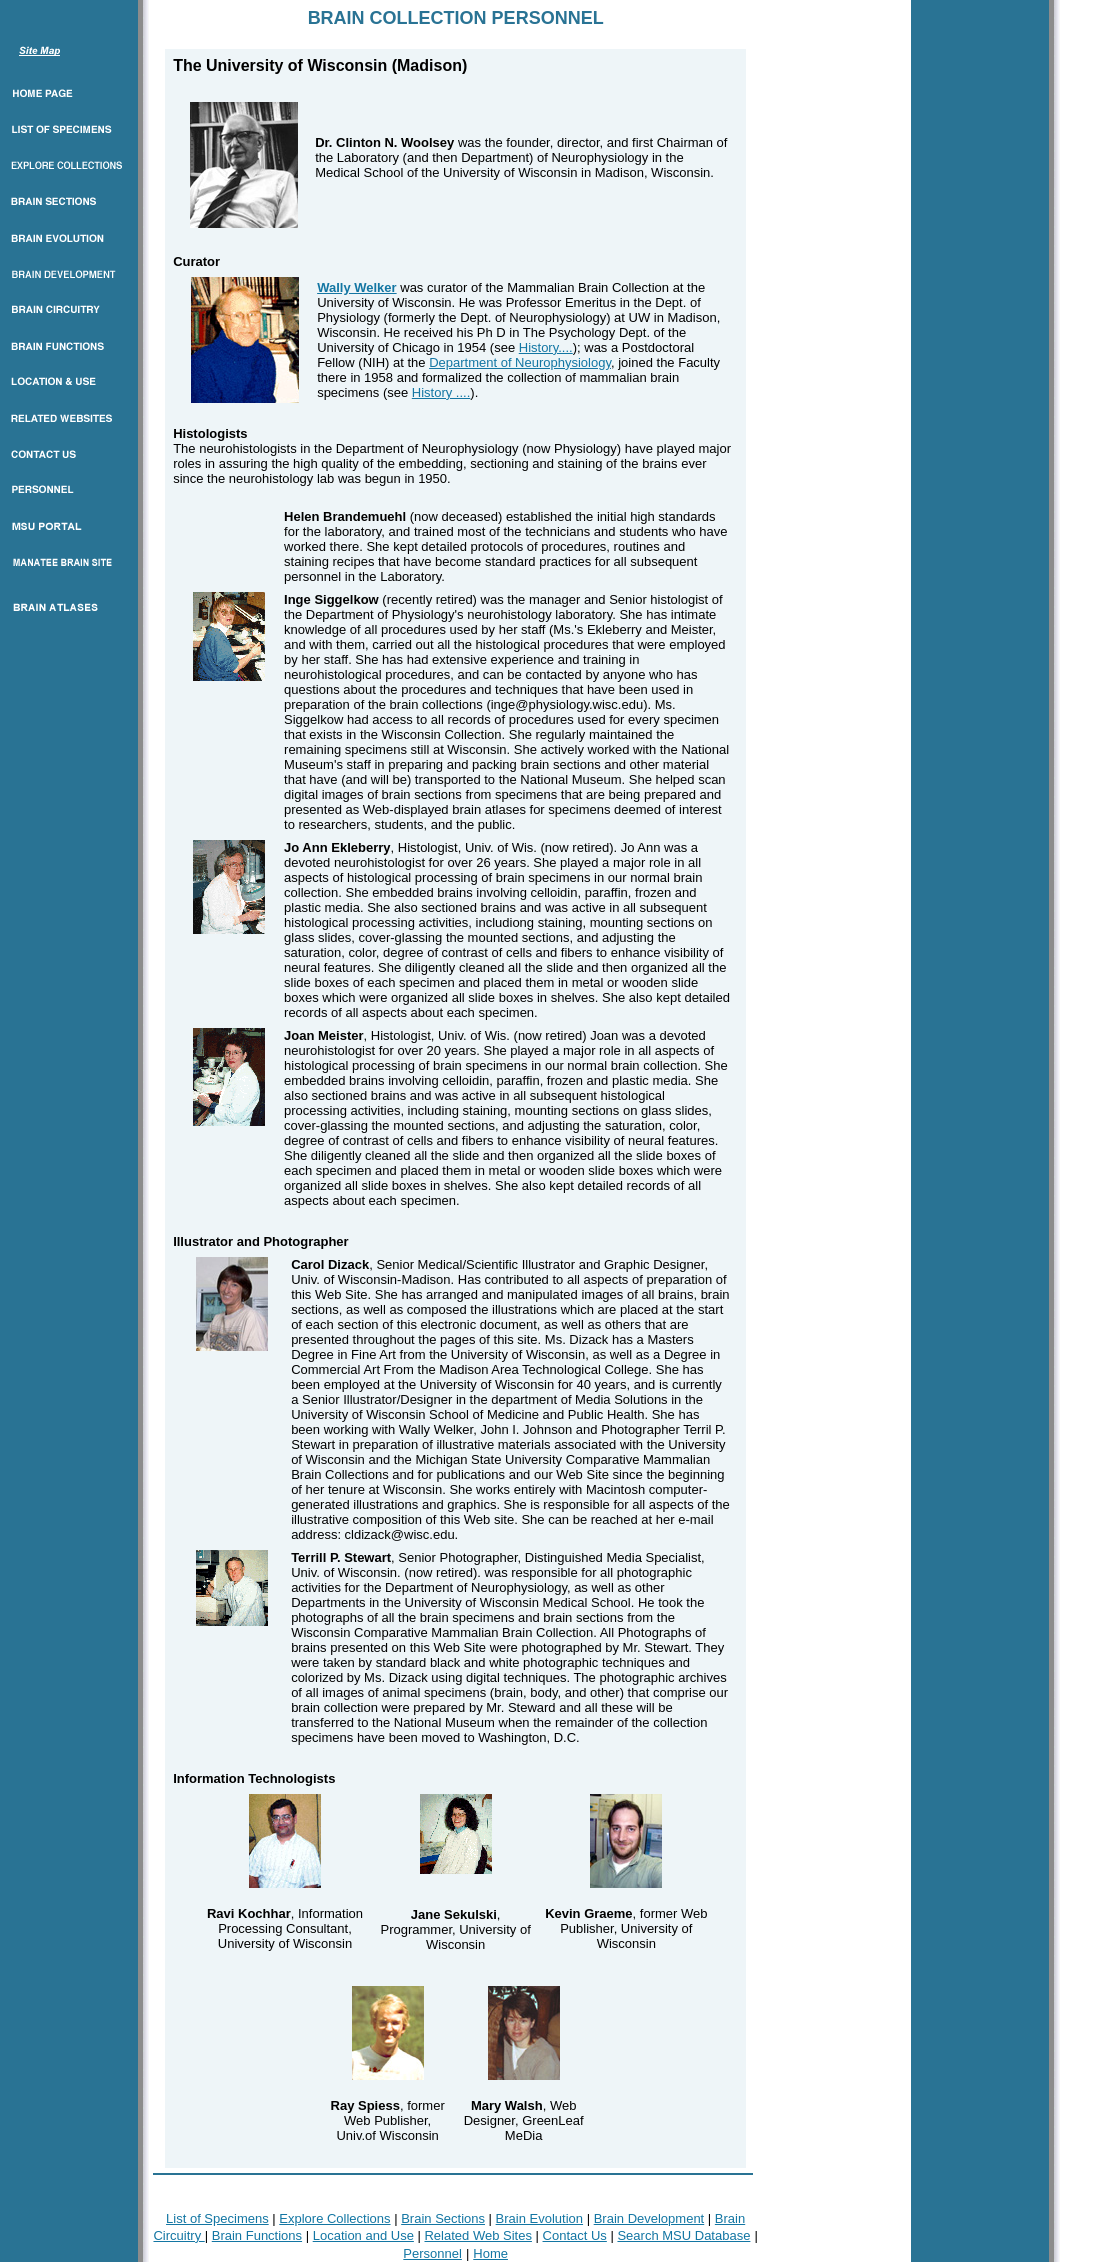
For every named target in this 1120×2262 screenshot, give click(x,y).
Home (490, 2253)
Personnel (432, 2253)
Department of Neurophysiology (520, 362)
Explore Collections (334, 2218)
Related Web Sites (477, 2235)
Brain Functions (257, 2235)
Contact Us (575, 2235)
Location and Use (363, 2235)
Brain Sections (443, 2218)
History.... (546, 347)
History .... (441, 392)
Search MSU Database (683, 2235)
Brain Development (649, 2218)
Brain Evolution (539, 2218)
